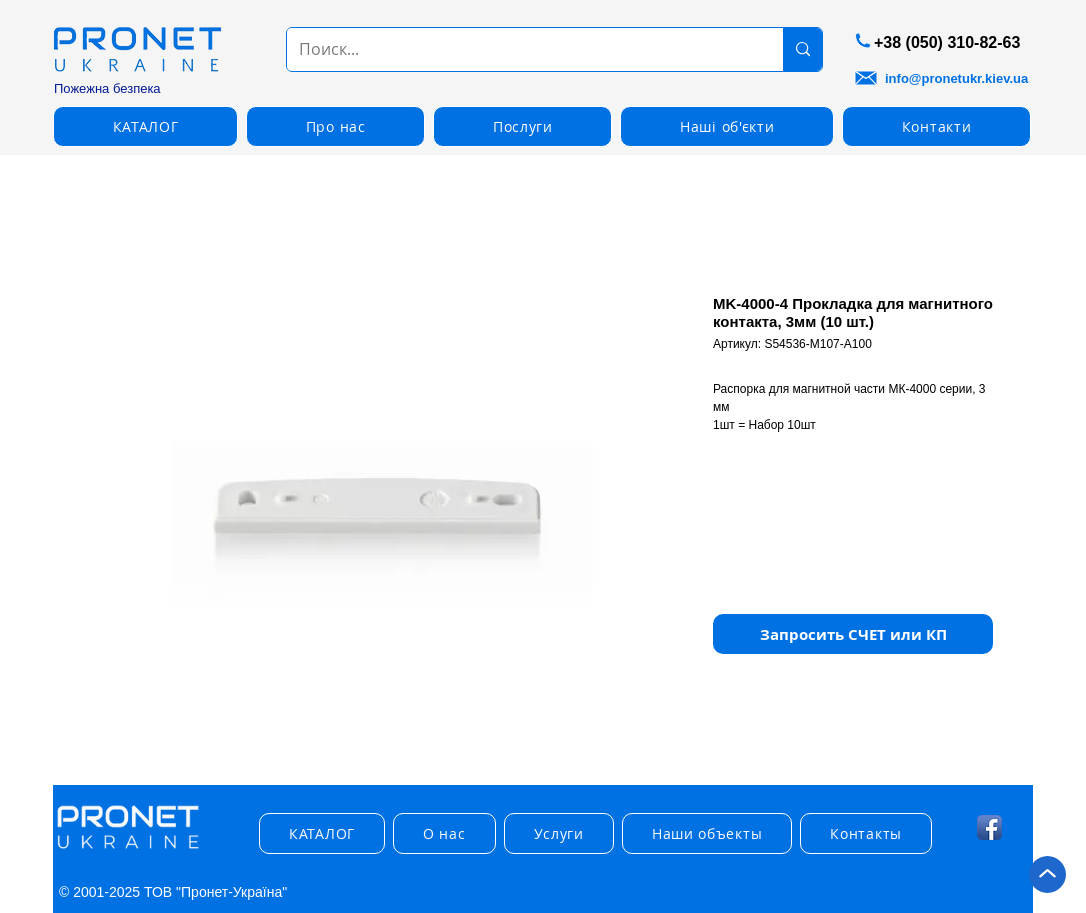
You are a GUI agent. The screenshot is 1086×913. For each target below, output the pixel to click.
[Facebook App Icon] (989, 827)
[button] (853, 634)
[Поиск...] (520, 49)
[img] (128, 849)
